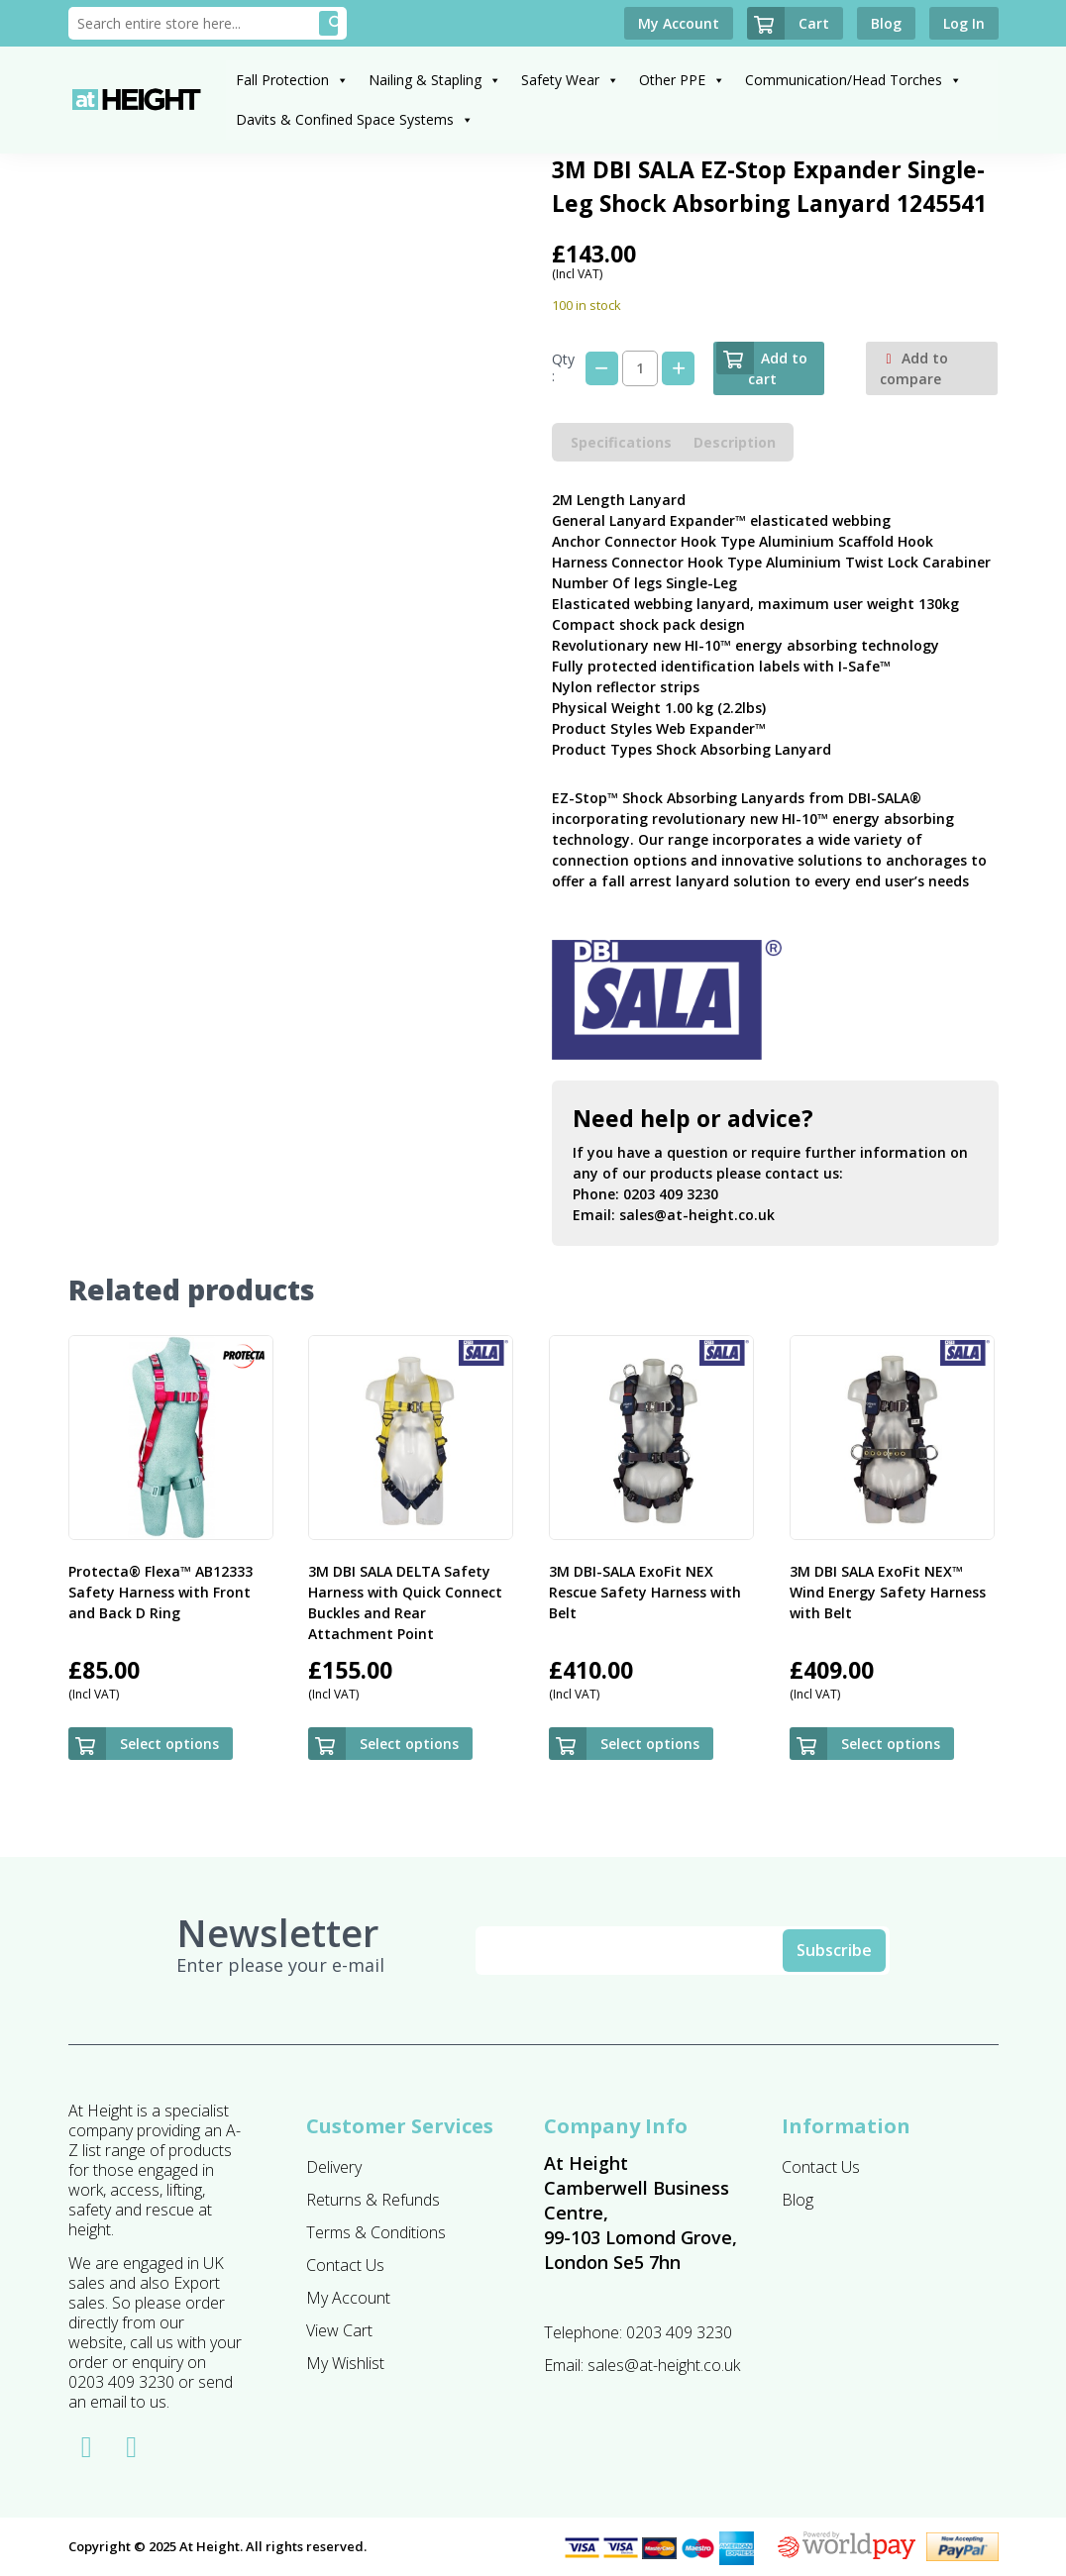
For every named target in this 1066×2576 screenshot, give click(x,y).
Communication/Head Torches (853, 79)
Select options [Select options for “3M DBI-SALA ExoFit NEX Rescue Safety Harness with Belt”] (649, 1743)
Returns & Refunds (373, 2200)
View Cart (339, 2330)
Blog (797, 2200)
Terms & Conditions (376, 2232)
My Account (348, 2298)
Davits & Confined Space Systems (355, 119)
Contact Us (345, 2265)
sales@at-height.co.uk (697, 1214)
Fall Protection (292, 79)
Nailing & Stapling (435, 79)
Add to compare (914, 368)
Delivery (334, 2167)
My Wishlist (345, 2363)
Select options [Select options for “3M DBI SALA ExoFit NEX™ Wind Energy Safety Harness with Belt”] (890, 1743)
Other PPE (682, 79)
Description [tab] (734, 442)
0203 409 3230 (670, 1194)
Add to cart (761, 365)
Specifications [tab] (621, 442)
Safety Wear (570, 79)
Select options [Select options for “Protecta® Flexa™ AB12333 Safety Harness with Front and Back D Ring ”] (169, 1743)
